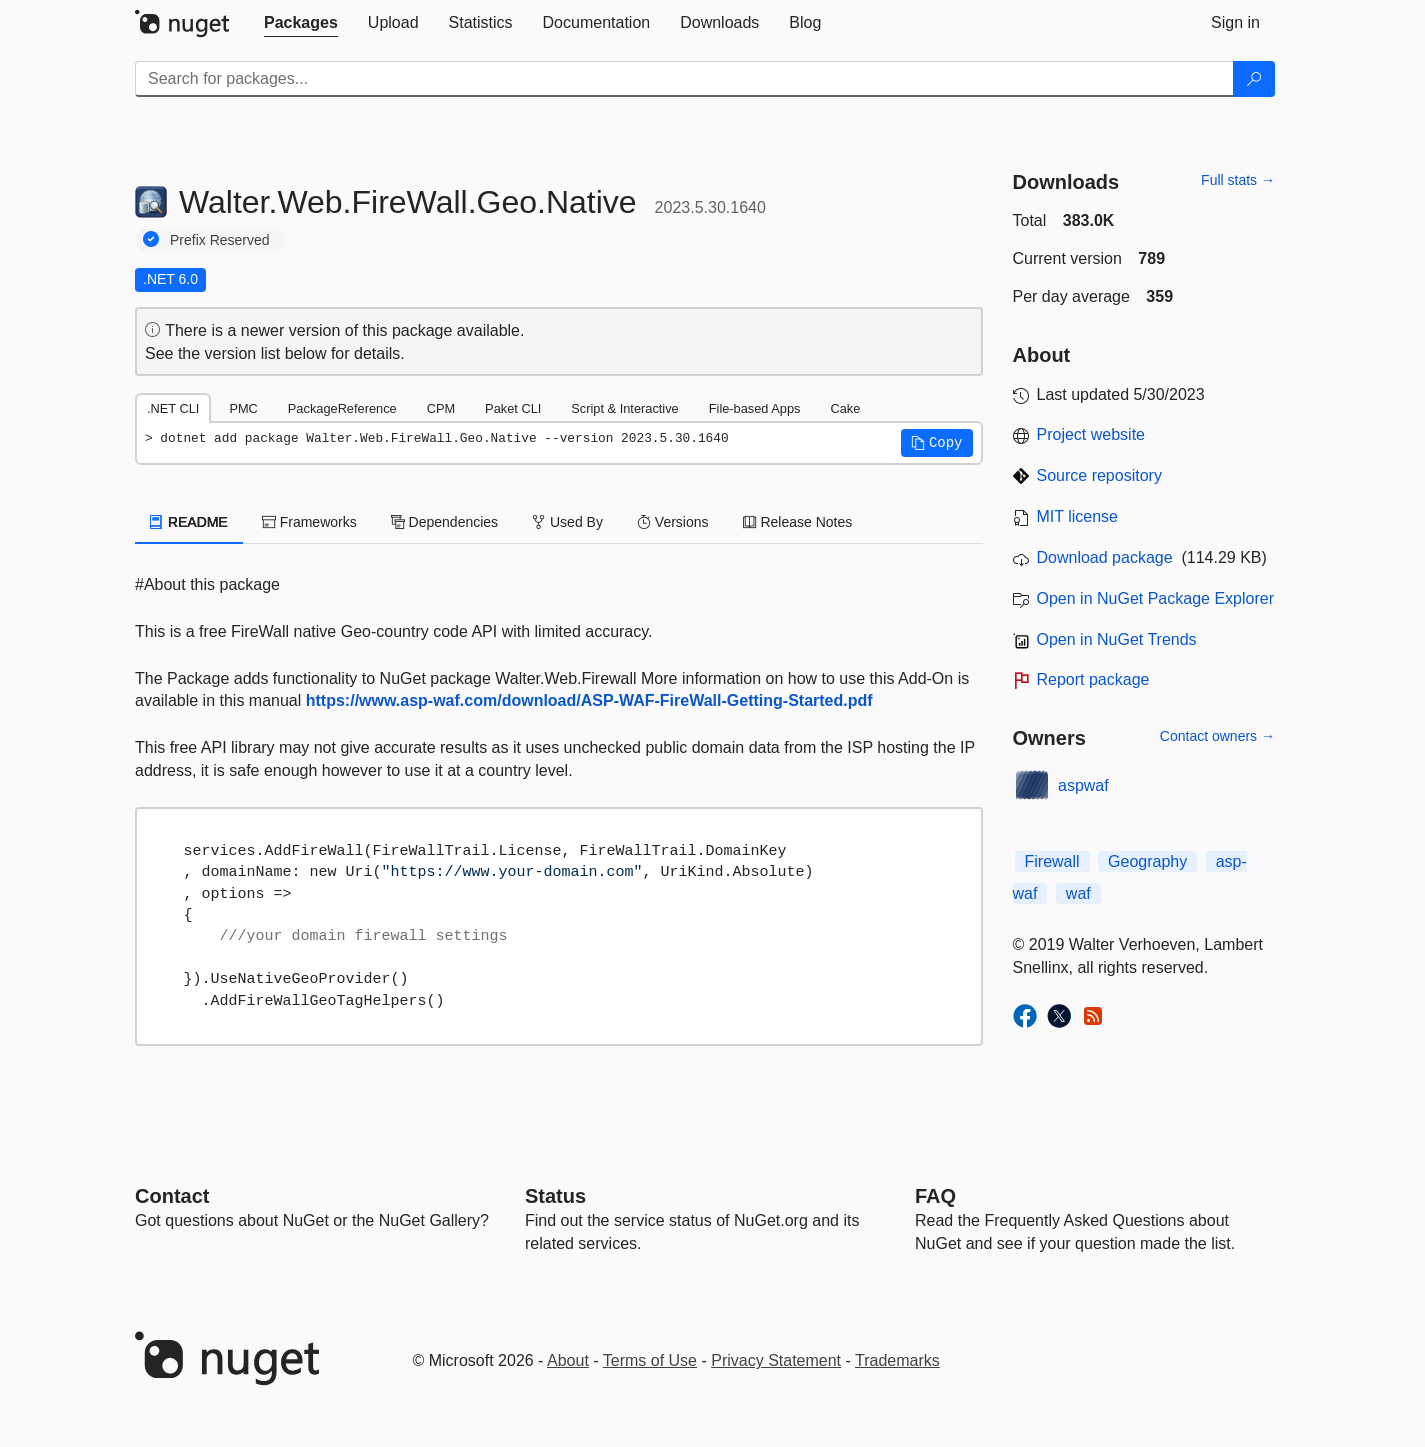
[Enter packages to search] (684, 79)
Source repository (1099, 475)
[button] (937, 443)
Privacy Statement (776, 1360)
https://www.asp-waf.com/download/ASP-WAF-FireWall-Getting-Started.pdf (589, 700)
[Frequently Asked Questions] (935, 1196)
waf (1078, 893)
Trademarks (897, 1360)
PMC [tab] (243, 408)
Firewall (1052, 861)
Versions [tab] (673, 522)
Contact (172, 1196)
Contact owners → (1217, 736)
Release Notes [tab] (798, 522)
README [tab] (189, 522)
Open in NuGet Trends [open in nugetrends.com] (1117, 639)
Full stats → (1238, 180)
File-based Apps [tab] (755, 408)
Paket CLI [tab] (513, 408)
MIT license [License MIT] (1078, 516)
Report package (1093, 679)
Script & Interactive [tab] (624, 408)
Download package (1105, 557)
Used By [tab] (567, 522)
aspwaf (1083, 785)
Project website (1091, 434)
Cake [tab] (845, 408)
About (568, 1360)
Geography (1147, 861)
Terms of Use (650, 1360)
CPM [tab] (441, 408)
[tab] (301, 23)
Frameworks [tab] (309, 522)
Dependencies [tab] (444, 522)
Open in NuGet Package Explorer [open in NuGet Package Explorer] (1155, 598)
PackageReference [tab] (342, 408)
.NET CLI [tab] (173, 408)
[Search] (1254, 79)
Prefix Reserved (220, 240)
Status (555, 1196)
